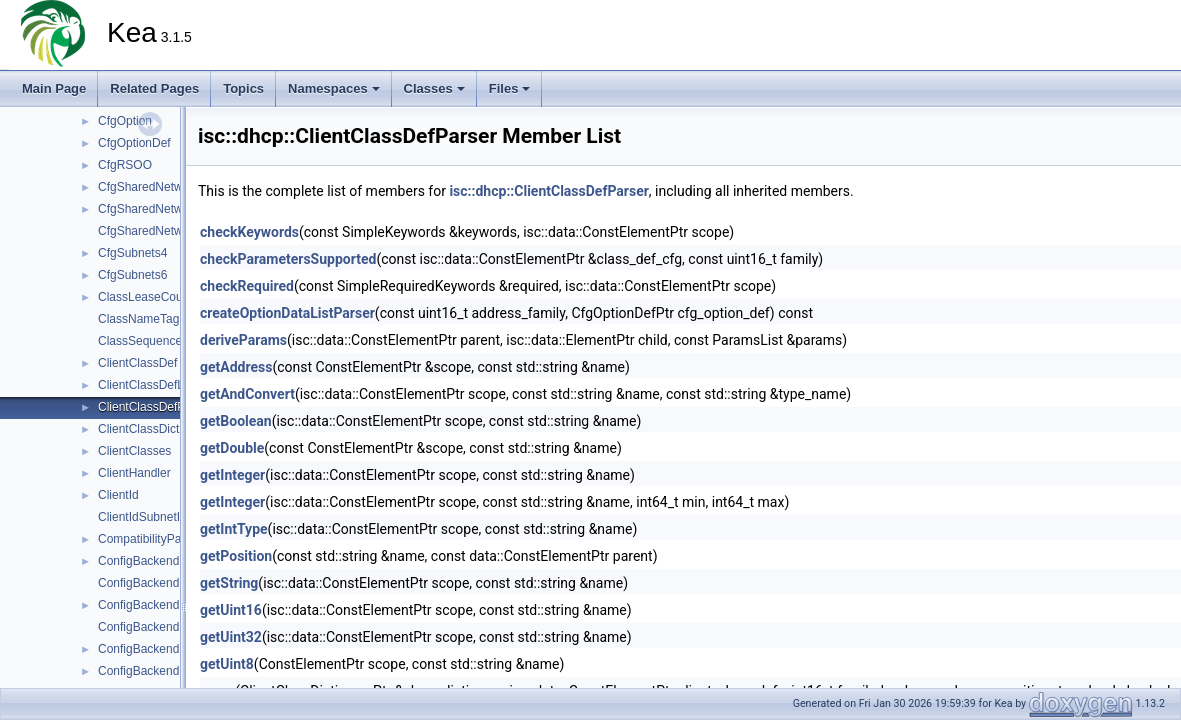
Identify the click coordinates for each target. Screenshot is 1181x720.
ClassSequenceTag (149, 341)
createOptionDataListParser (287, 313)
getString (229, 583)
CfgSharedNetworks (151, 187)
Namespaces (334, 88)
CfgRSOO (125, 165)
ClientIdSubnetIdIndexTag (166, 517)
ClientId (118, 495)
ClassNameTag (138, 319)
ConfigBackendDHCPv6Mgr (172, 627)
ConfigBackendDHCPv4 (162, 561)
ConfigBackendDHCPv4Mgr (172, 583)
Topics (243, 88)
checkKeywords (249, 232)
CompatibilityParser (150, 539)
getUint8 (227, 664)
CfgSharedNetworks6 (155, 231)
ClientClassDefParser (155, 407)
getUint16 (231, 610)
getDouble (232, 448)
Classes (434, 88)
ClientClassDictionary (155, 429)
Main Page (54, 88)
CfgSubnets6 (132, 275)
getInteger (232, 475)
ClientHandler (134, 473)
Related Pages (154, 88)
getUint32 (231, 637)
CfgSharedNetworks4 (155, 209)
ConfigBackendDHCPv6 (162, 605)
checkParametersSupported (288, 259)
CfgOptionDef (134, 143)
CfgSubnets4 (132, 253)
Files (510, 88)
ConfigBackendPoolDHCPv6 (174, 671)
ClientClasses (134, 451)
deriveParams (243, 340)
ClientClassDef (137, 363)
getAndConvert (247, 394)
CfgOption (125, 121)
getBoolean (236, 421)
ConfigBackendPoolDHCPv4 (174, 649)
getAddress (236, 367)
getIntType (234, 529)
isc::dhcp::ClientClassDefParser (548, 191)
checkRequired (247, 286)
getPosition (236, 556)
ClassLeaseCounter (150, 297)
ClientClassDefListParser (164, 385)
